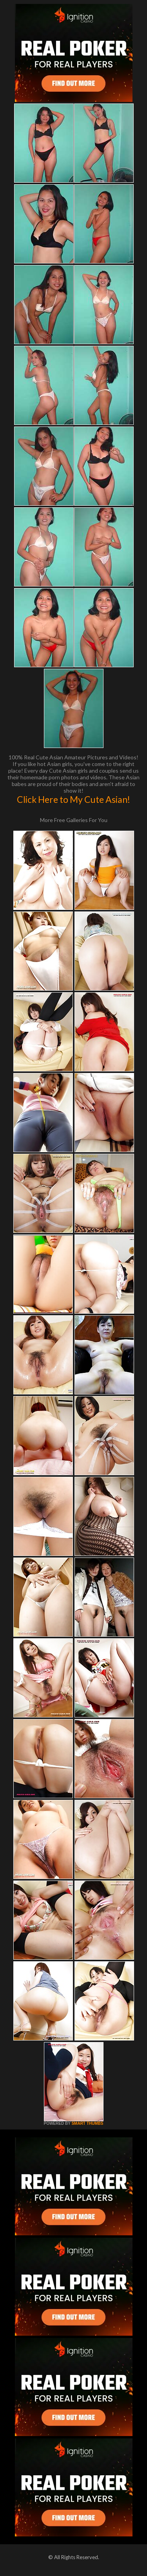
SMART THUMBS (87, 2123)
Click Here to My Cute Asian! (73, 799)
